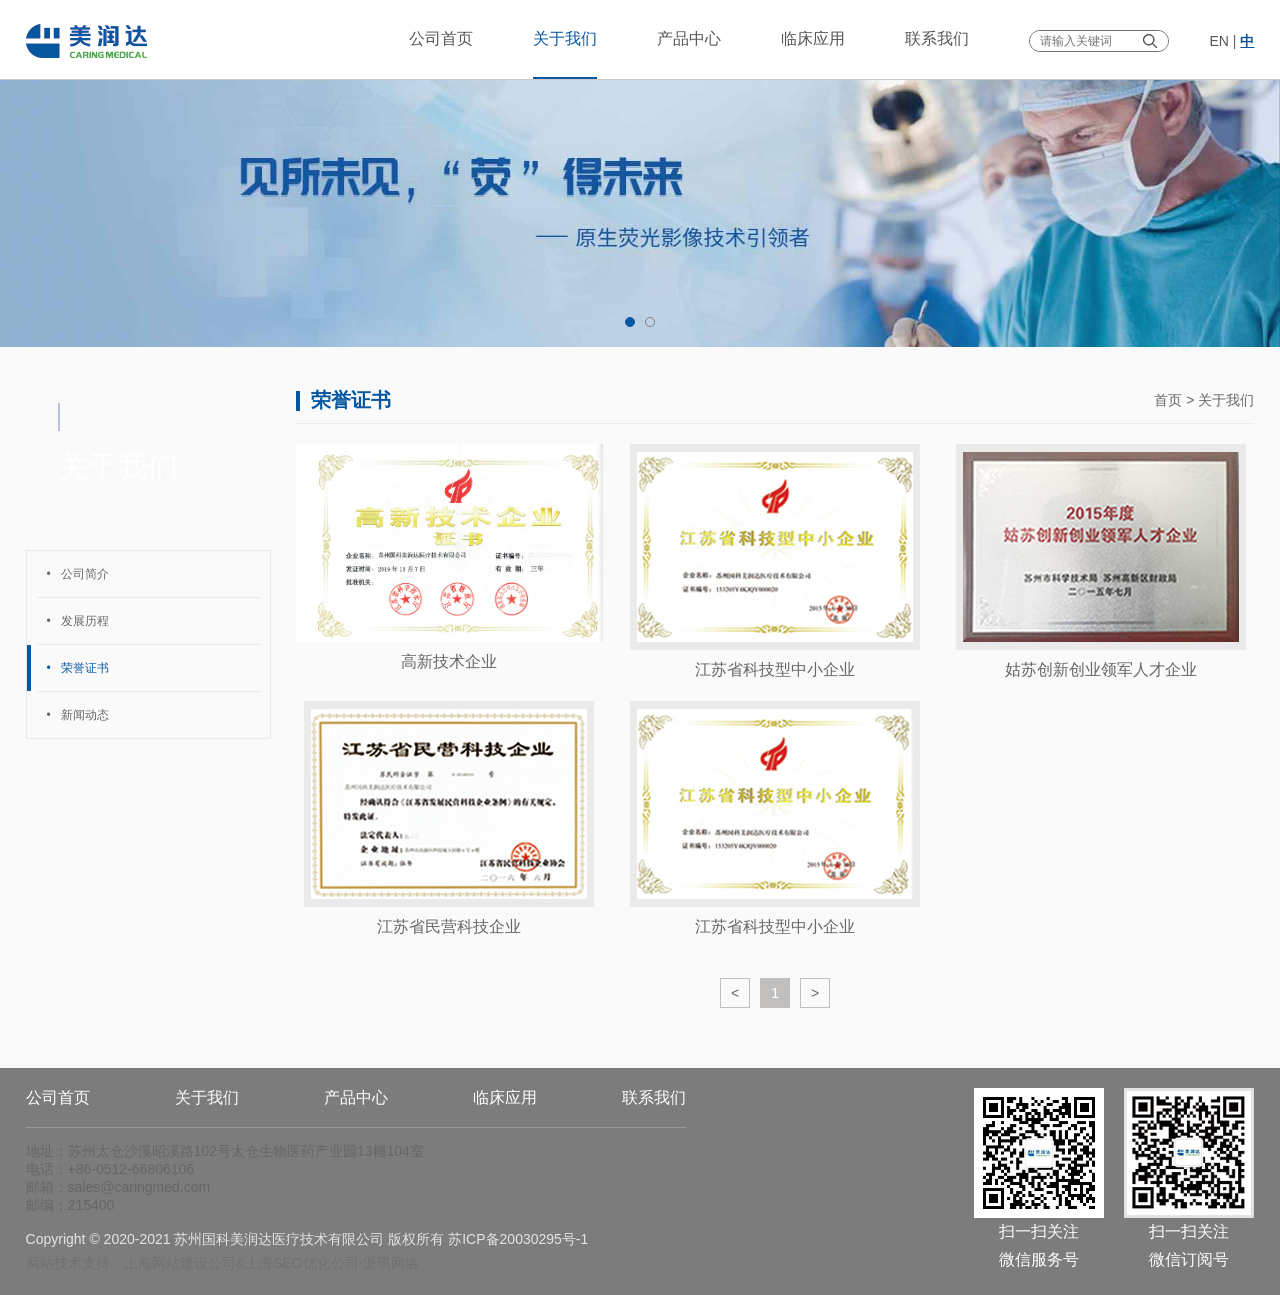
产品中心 (689, 38)
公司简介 (78, 574)
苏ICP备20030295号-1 (518, 1239)
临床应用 (813, 38)
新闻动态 (78, 715)
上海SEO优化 (288, 1263)
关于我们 (565, 38)
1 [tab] (630, 322)
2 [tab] (650, 322)
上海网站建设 (166, 1263)
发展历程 (78, 621)
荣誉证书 (78, 668)
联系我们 (937, 38)
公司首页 (441, 38)
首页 (1168, 400)
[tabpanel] (640, 173)
